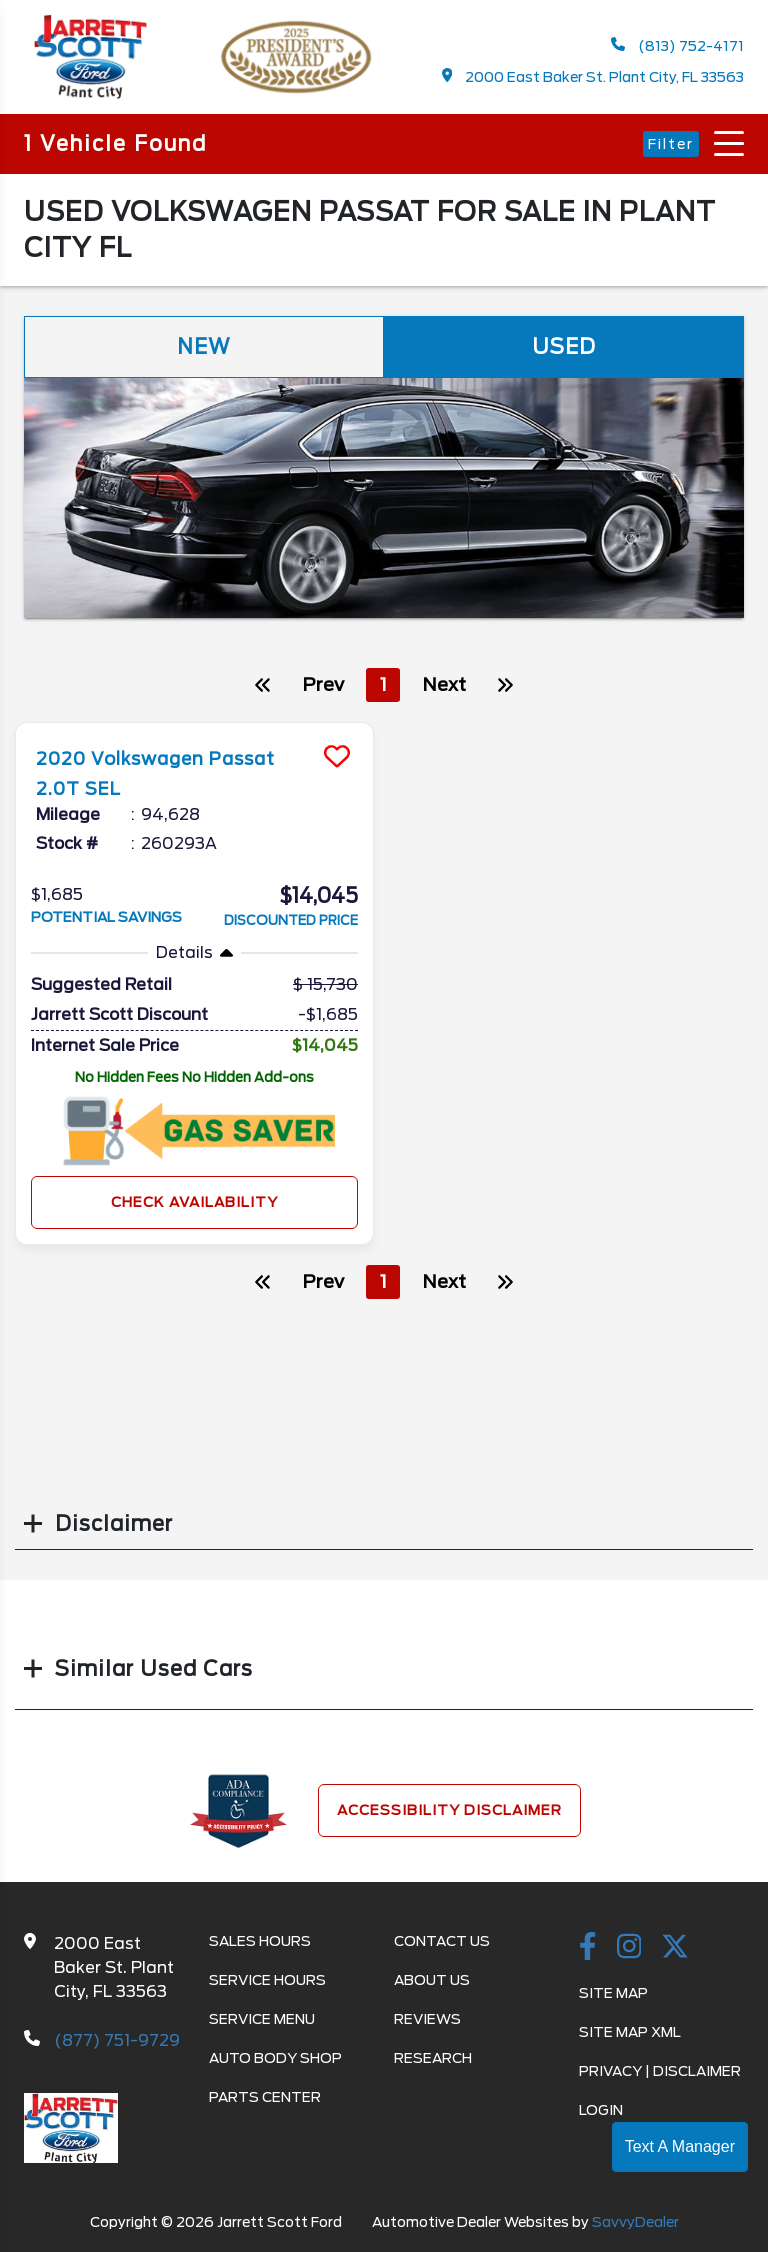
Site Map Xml (630, 2032)
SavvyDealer (635, 2222)
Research (433, 2058)
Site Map (613, 1993)
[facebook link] (588, 1948)
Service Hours (267, 1980)
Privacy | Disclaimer (660, 2071)
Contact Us (442, 1941)
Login (601, 2110)
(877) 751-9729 (117, 2040)
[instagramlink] (629, 1948)
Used (564, 347)
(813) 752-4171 (677, 45)
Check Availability (194, 1201)
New (204, 347)
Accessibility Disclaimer (449, 1810)
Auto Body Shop (275, 2058)
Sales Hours (260, 1941)
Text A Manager (680, 2146)
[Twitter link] (675, 1948)
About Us (432, 1980)
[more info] (194, 725)
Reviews (427, 2019)
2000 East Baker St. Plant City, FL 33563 (593, 76)
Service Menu (262, 2019)
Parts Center (265, 2097)
